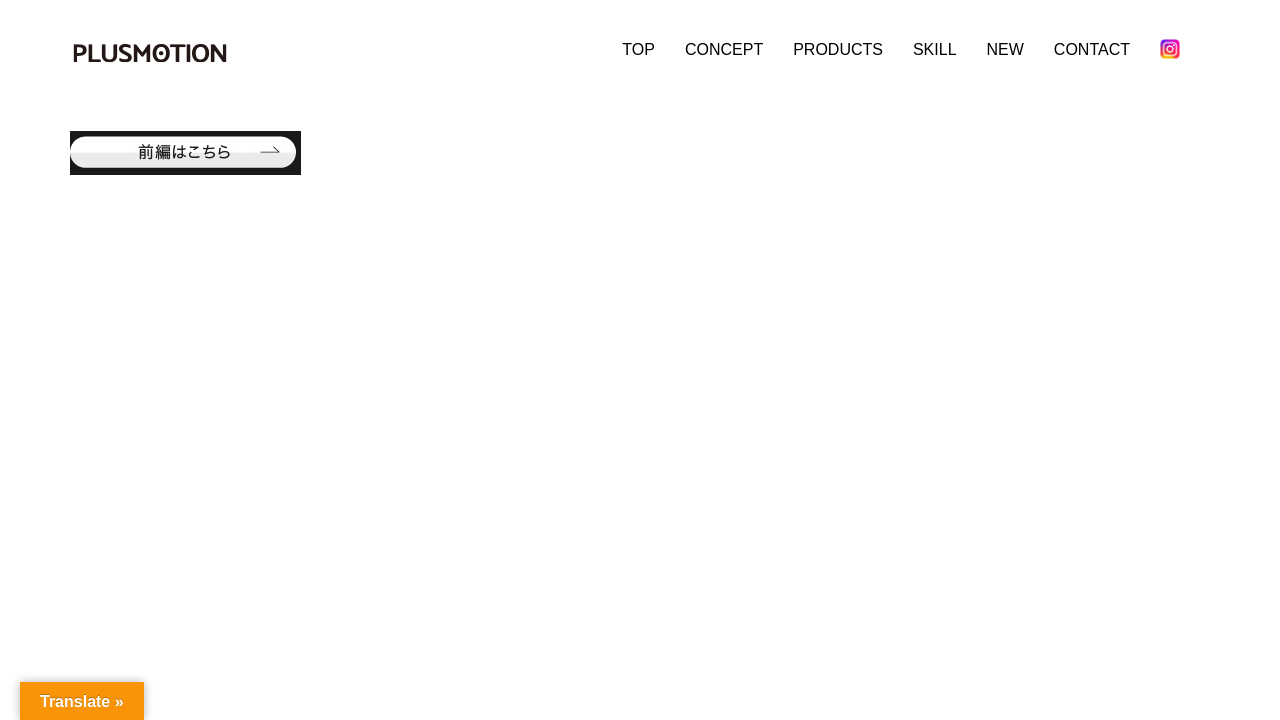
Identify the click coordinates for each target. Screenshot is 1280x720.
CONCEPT (724, 49)
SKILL (935, 49)
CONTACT (1092, 49)
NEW (1005, 49)
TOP (638, 49)
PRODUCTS (838, 49)
